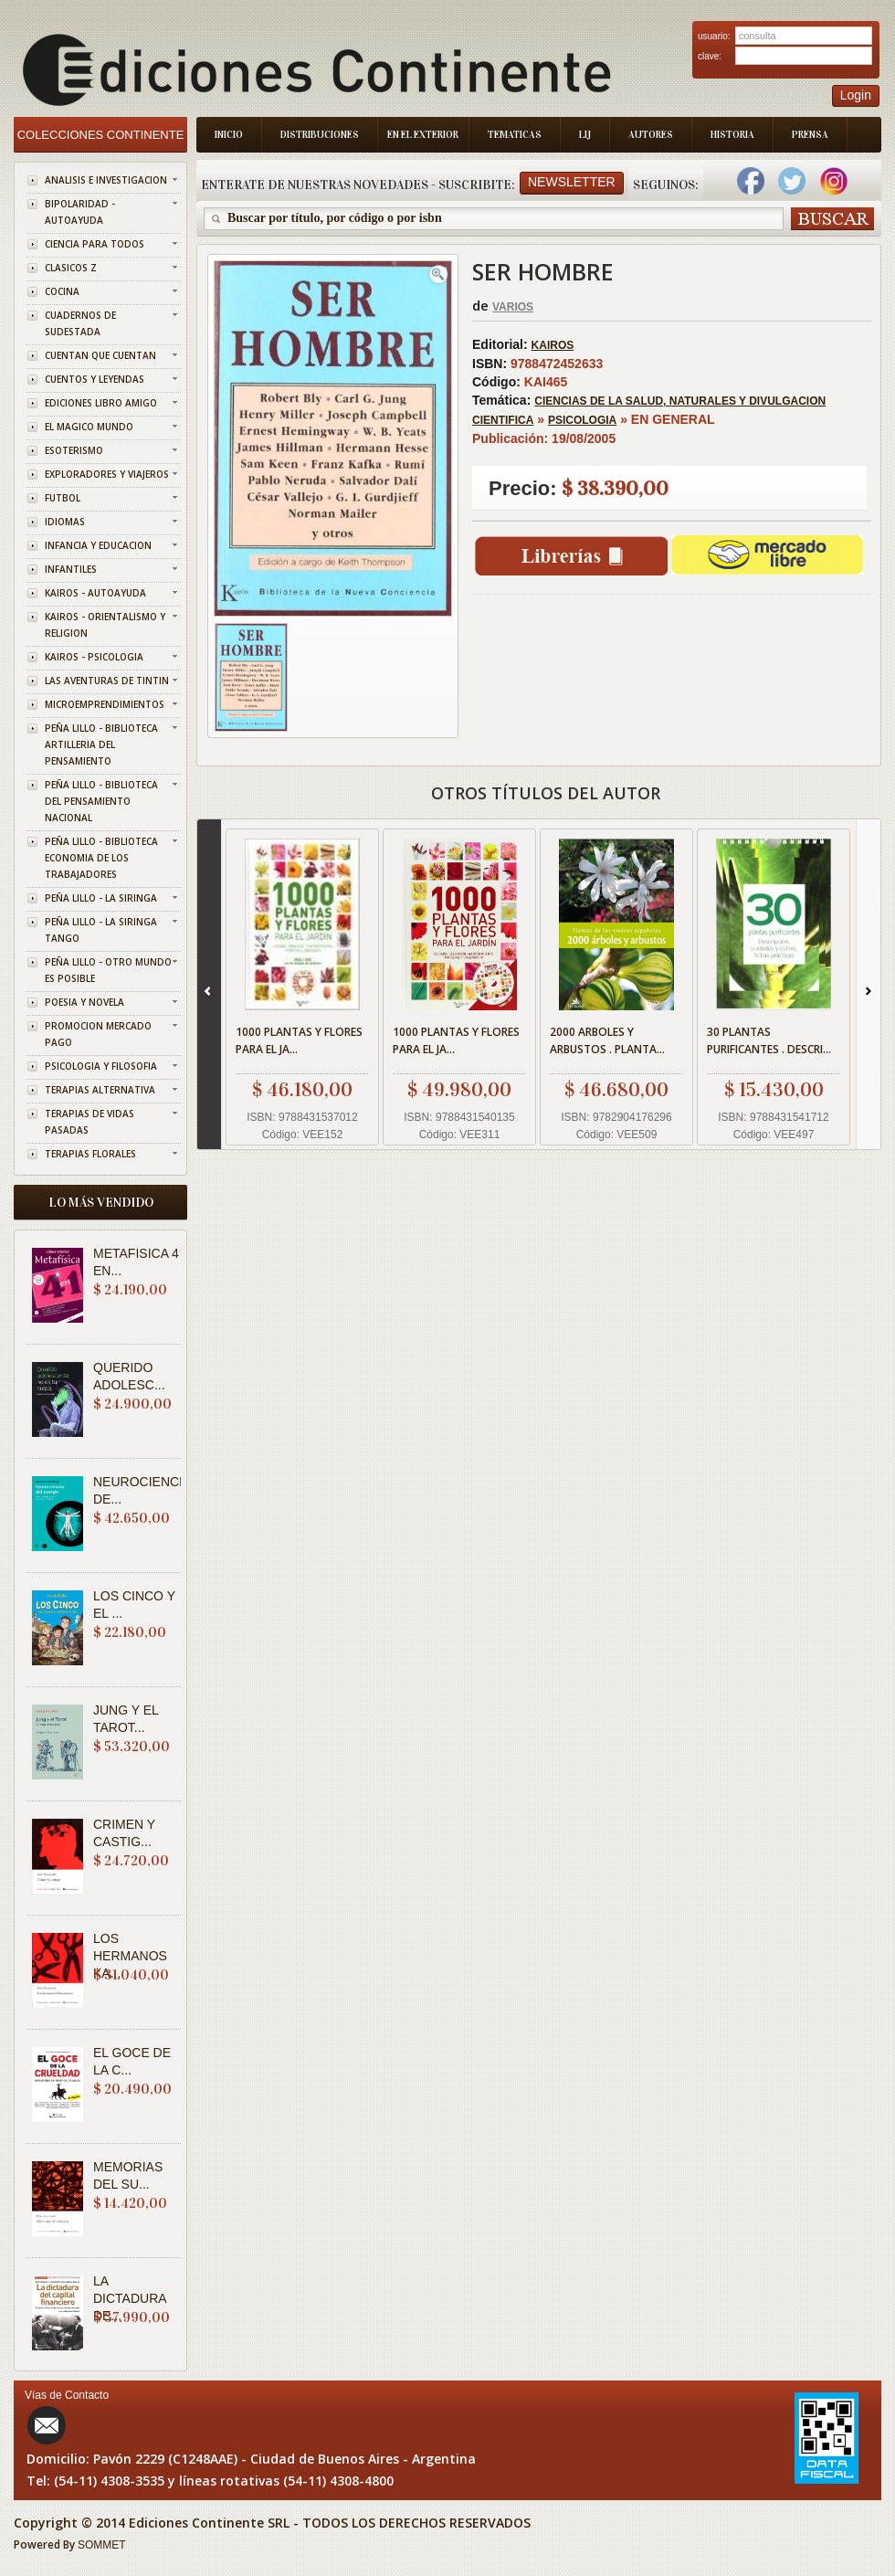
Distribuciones (319, 135)
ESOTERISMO (74, 450)
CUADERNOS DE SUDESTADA (80, 323)
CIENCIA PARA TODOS (94, 244)
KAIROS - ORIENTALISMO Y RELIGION (105, 624)
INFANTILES (71, 569)
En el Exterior (422, 135)
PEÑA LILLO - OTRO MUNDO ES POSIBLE (108, 970)
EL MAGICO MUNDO (89, 426)
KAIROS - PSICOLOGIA (94, 656)
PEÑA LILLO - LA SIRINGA (101, 898)
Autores (650, 135)
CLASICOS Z (71, 267)
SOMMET (102, 2545)
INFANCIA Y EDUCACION (98, 545)
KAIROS (553, 345)
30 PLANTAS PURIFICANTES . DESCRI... (769, 1040)
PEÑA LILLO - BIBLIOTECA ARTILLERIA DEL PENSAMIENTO (101, 744)
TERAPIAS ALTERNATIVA (100, 1089)
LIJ (585, 135)
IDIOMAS (65, 521)
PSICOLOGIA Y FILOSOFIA (101, 1066)
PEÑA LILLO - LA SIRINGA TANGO (101, 930)
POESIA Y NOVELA (84, 1002)
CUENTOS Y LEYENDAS (94, 379)
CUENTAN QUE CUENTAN (100, 355)
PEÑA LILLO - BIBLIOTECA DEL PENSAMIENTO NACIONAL (101, 801)
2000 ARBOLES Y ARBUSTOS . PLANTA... (607, 1040)
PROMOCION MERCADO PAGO (98, 1034)
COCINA (62, 291)
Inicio (229, 135)
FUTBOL (62, 497)
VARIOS (512, 307)
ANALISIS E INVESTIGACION (106, 180)
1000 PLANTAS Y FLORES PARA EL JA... (299, 1040)
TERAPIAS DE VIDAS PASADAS (89, 1121)
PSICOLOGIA (582, 420)
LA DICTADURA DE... (129, 2298)
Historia (732, 135)
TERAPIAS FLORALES (90, 1153)
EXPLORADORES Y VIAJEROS (107, 474)
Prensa (810, 135)
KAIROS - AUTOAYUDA (95, 592)
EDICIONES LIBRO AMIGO (101, 402)
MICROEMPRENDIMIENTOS (104, 704)
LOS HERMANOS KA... (130, 1955)
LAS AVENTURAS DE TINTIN (107, 680)
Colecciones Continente (100, 135)
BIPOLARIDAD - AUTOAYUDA (80, 212)
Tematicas (515, 135)
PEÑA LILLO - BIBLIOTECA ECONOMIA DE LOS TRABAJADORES (101, 858)
